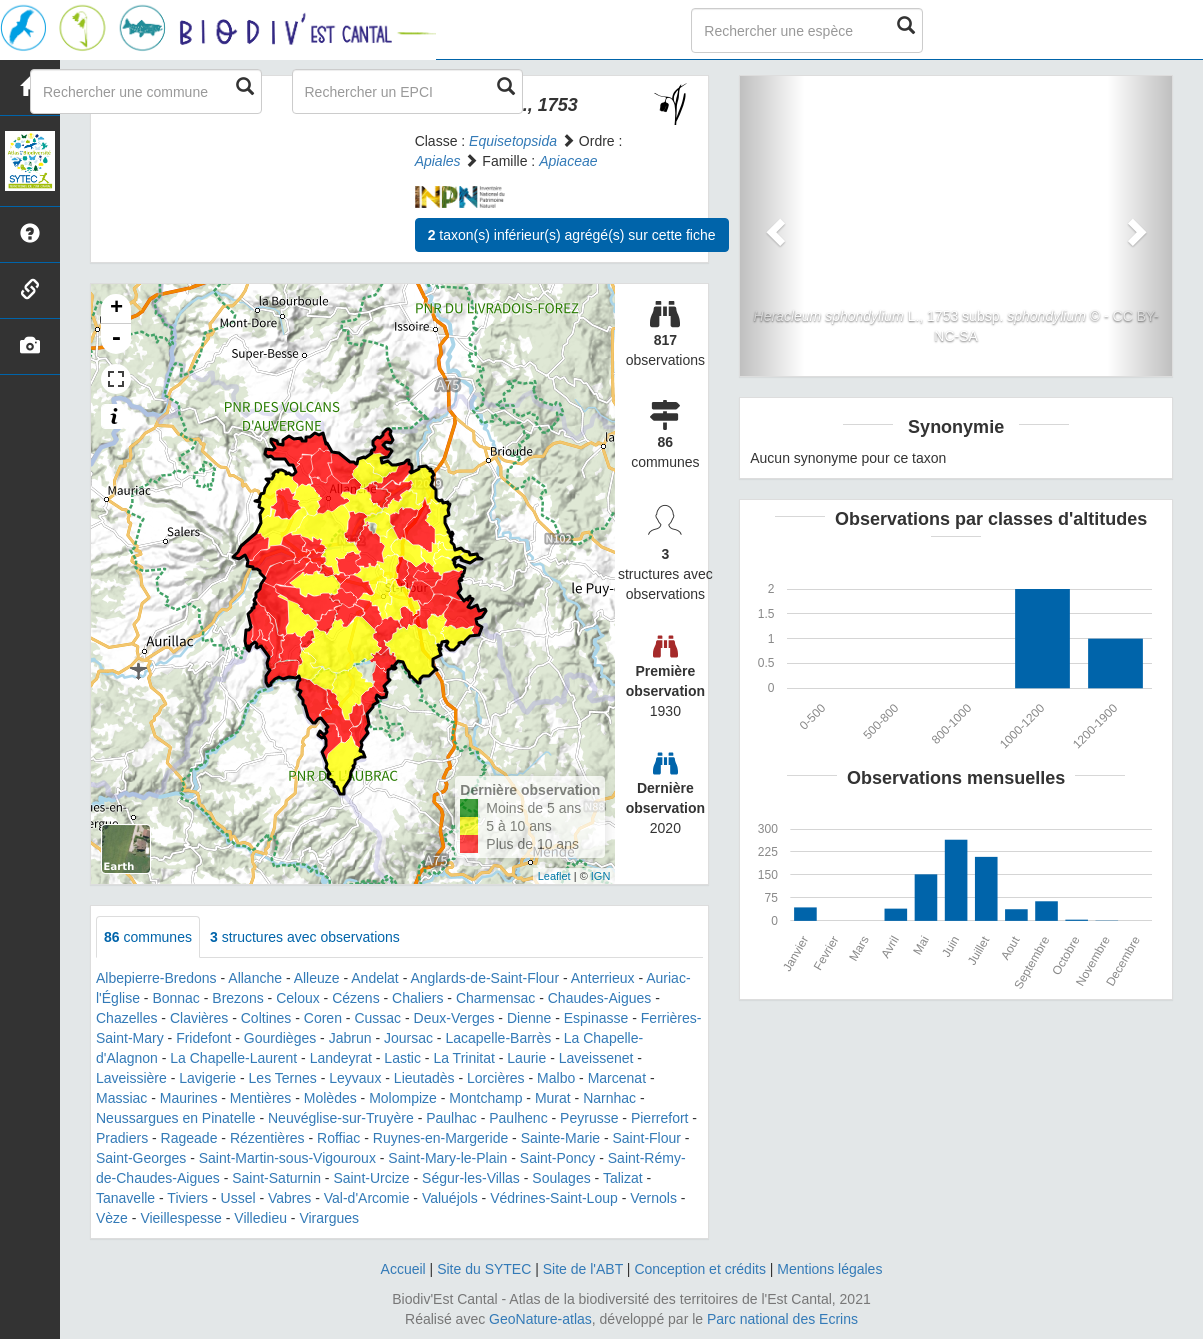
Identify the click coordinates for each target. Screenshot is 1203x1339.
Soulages (561, 1178)
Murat (553, 1098)
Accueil (403, 1269)
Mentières (260, 1098)
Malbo (556, 1078)
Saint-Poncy (557, 1158)
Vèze (112, 1218)
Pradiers (122, 1138)
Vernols (653, 1198)
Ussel (238, 1198)
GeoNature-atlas (540, 1319)
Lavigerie (207, 1078)
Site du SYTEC (484, 1269)
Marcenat (617, 1078)
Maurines (189, 1098)
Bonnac (175, 998)
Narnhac (609, 1098)
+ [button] (116, 309)
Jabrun (350, 1038)
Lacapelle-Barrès (498, 1038)
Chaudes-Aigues (600, 998)
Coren (323, 1018)
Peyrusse (589, 1118)
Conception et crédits (700, 1269)
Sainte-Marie (560, 1138)
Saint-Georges (141, 1158)
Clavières (199, 1018)
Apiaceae (568, 161)
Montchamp (485, 1098)
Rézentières (267, 1138)
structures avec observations (305, 937)
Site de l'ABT (583, 1269)
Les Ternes (283, 1078)
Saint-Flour (647, 1138)
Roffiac (338, 1138)
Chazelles (126, 1018)
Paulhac (451, 1118)
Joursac (408, 1038)
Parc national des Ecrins (782, 1319)
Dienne (529, 1018)
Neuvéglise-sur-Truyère (341, 1118)
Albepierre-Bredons (156, 978)
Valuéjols (450, 1198)
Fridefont (203, 1038)
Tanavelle (125, 1198)
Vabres (289, 1198)
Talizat (623, 1178)
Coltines (266, 1018)
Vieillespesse (180, 1218)
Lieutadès (424, 1078)
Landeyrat (341, 1058)
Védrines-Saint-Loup (554, 1198)
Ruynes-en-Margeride (440, 1138)
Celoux (298, 998)
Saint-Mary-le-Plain (447, 1158)
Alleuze (317, 978)
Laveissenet (596, 1058)
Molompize (403, 1098)
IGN (601, 876)
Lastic (402, 1058)
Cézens (355, 998)
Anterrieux (603, 978)
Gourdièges (280, 1038)
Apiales (438, 161)
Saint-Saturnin (276, 1178)
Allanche (255, 978)
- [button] (116, 339)
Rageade (189, 1138)
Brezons (237, 998)
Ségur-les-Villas (471, 1178)
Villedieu (260, 1218)
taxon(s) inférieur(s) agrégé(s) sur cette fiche (572, 235)
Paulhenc (518, 1118)
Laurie (526, 1058)
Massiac (121, 1098)
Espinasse (596, 1018)
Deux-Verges (454, 1018)
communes (148, 937)
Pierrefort (660, 1118)
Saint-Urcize (371, 1178)
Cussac (377, 1018)
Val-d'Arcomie (367, 1198)
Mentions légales (829, 1269)
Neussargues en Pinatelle (176, 1118)
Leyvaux (355, 1078)
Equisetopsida (513, 141)
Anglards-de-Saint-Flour (484, 978)
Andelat (374, 978)
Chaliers (417, 998)
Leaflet (554, 876)
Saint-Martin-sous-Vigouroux (287, 1158)
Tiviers (187, 1198)
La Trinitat (463, 1058)
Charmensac (495, 998)
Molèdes (330, 1098)
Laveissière (131, 1078)
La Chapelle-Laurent (233, 1058)
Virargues (329, 1218)
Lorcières (496, 1078)
